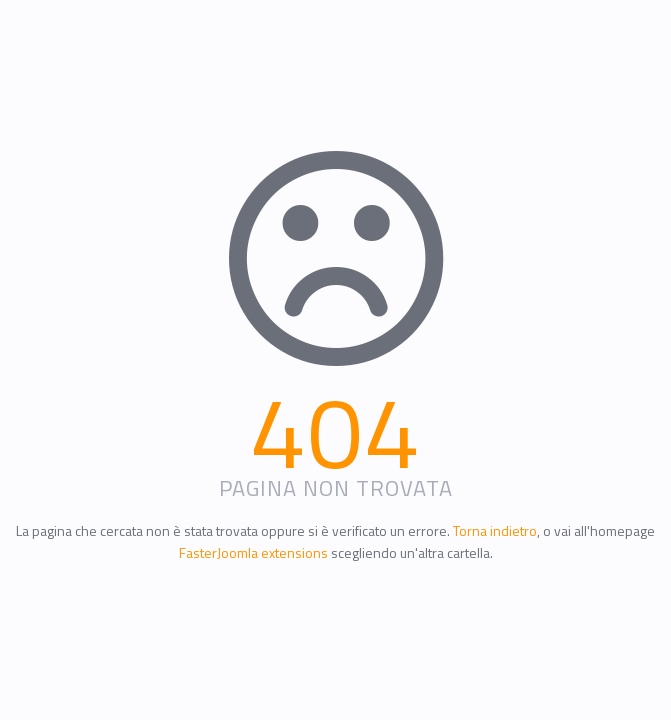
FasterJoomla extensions (253, 552)
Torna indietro (495, 530)
